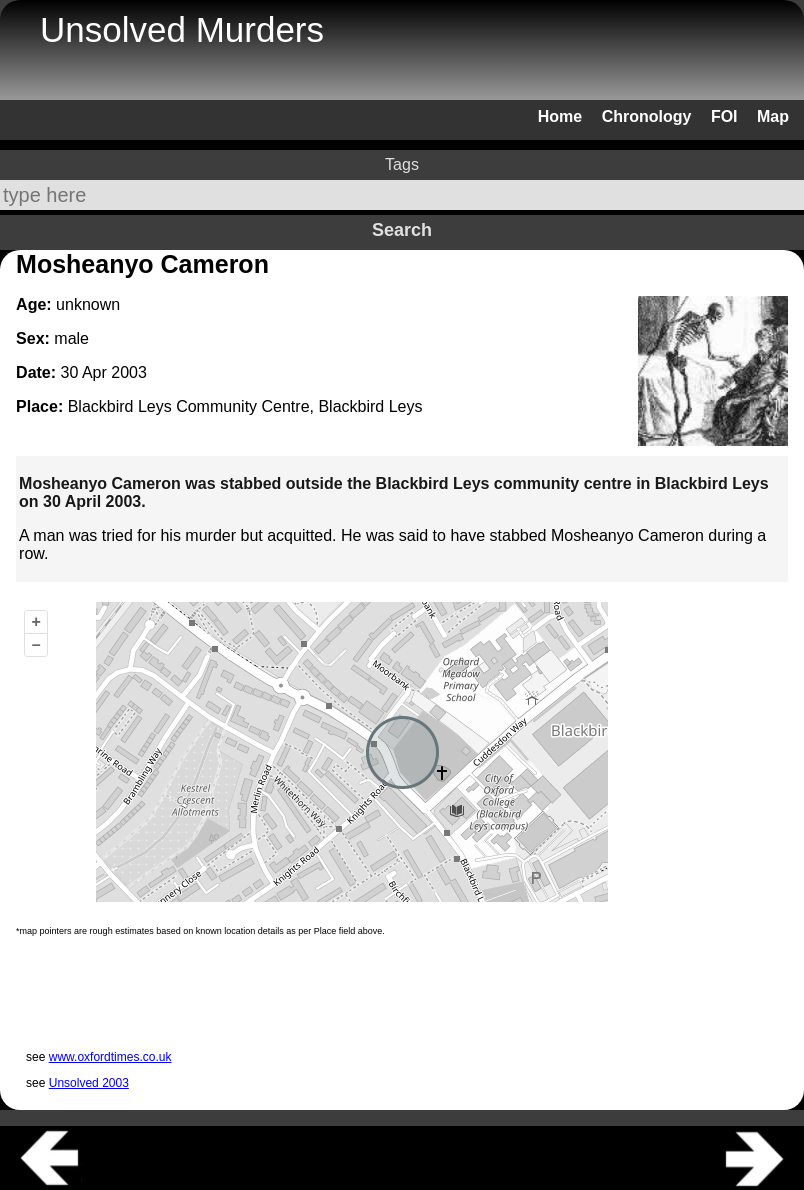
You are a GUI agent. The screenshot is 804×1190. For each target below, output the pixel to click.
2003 (129, 372)
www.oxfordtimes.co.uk (110, 1057)
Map (773, 116)
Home (560, 116)
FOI (724, 116)
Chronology (647, 116)
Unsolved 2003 (89, 1083)
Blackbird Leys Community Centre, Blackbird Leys (245, 406)
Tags (402, 164)
